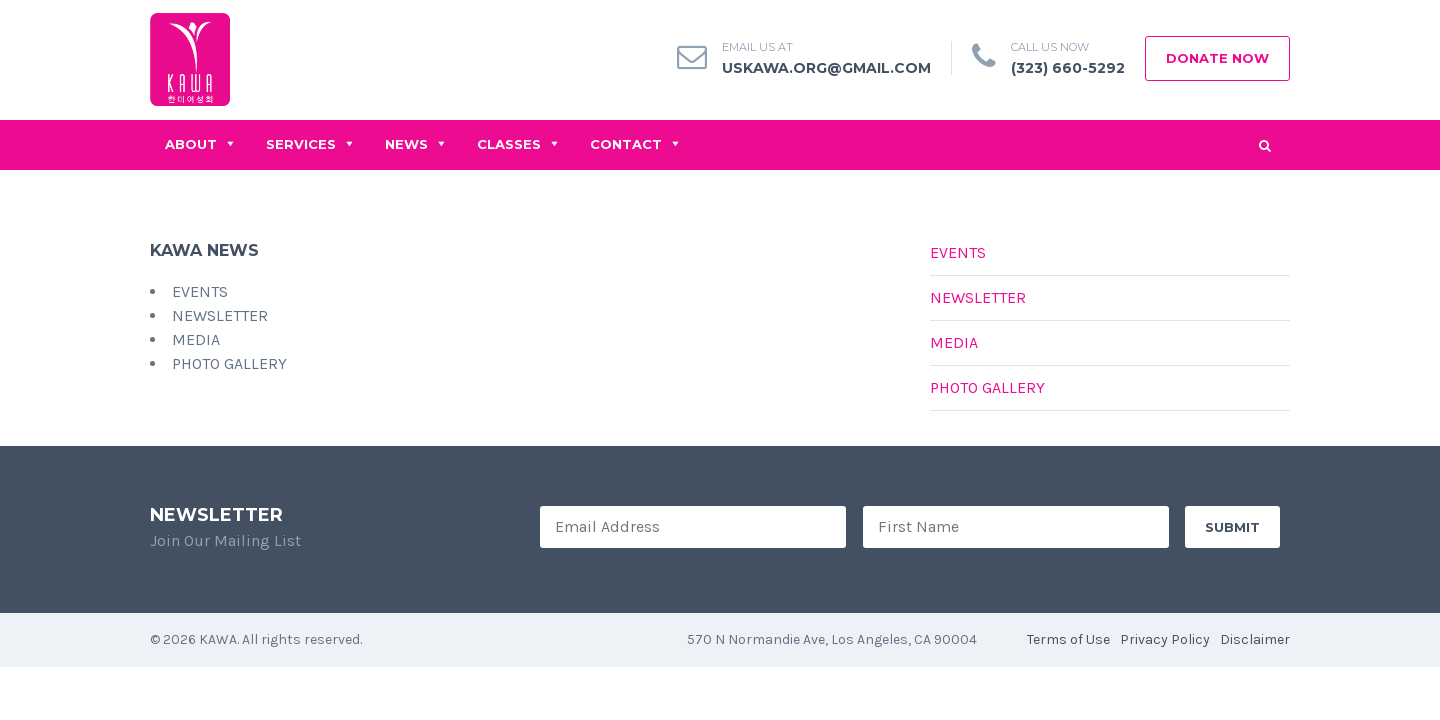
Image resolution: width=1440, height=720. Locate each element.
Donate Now (1217, 58)
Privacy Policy (1165, 639)
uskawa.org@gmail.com (826, 68)
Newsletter (978, 297)
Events (958, 252)
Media (954, 342)
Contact (626, 144)
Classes (509, 144)
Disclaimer (1255, 639)
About (191, 144)
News (406, 144)
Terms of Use (1068, 639)
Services (301, 144)
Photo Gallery (987, 387)
